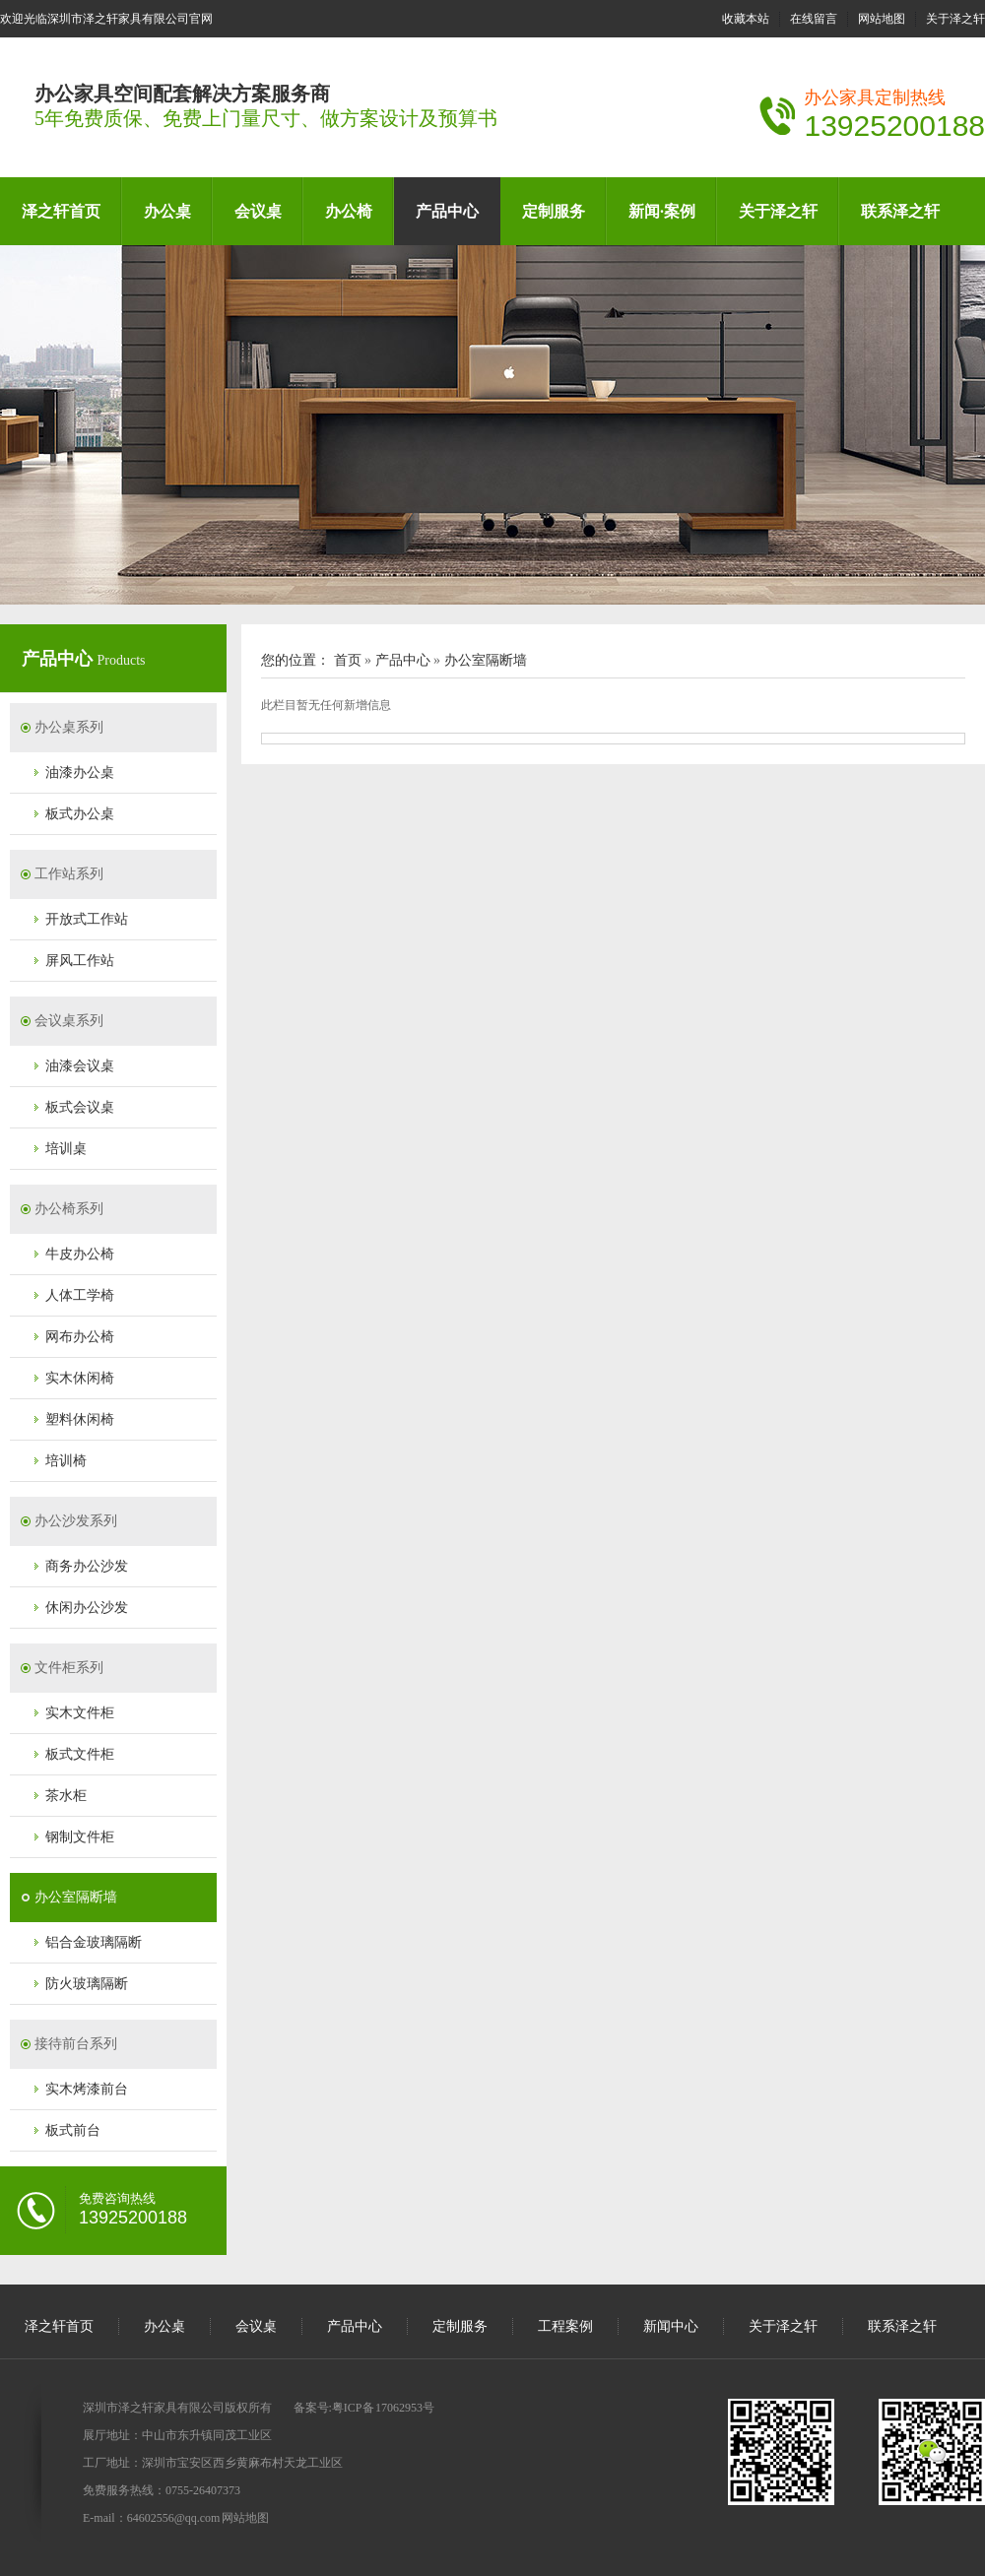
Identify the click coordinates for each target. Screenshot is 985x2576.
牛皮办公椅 (79, 1254)
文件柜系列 (68, 1667)
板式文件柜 (79, 1754)
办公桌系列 (68, 727)
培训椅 (66, 1460)
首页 (347, 660)
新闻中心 (670, 2326)
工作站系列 (68, 874)
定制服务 (553, 211)
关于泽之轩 (955, 19)
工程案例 (565, 2326)
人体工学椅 (79, 1295)
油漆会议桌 (79, 1066)
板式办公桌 (79, 813)
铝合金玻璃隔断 (93, 1942)
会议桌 (258, 211)
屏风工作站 (79, 960)
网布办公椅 (79, 1336)
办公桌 (167, 211)
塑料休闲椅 (79, 1419)
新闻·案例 (661, 211)
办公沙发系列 (75, 1520)
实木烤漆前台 (86, 2089)
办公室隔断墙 (75, 1897)
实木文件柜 (79, 1713)
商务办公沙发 (86, 1566)
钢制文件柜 (79, 1837)
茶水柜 (66, 1795)
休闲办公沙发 (86, 1607)
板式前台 (72, 2130)
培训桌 (66, 1148)
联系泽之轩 (900, 211)
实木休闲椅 (79, 1378)
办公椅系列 (68, 1208)
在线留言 (813, 19)
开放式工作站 (86, 919)
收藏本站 (745, 19)
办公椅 (348, 211)
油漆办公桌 (79, 772)
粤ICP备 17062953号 (383, 2408)
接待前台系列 (75, 2043)
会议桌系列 (68, 1020)
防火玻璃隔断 (86, 1983)
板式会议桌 (79, 1107)
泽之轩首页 (61, 211)
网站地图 (881, 19)
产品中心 (447, 211)
